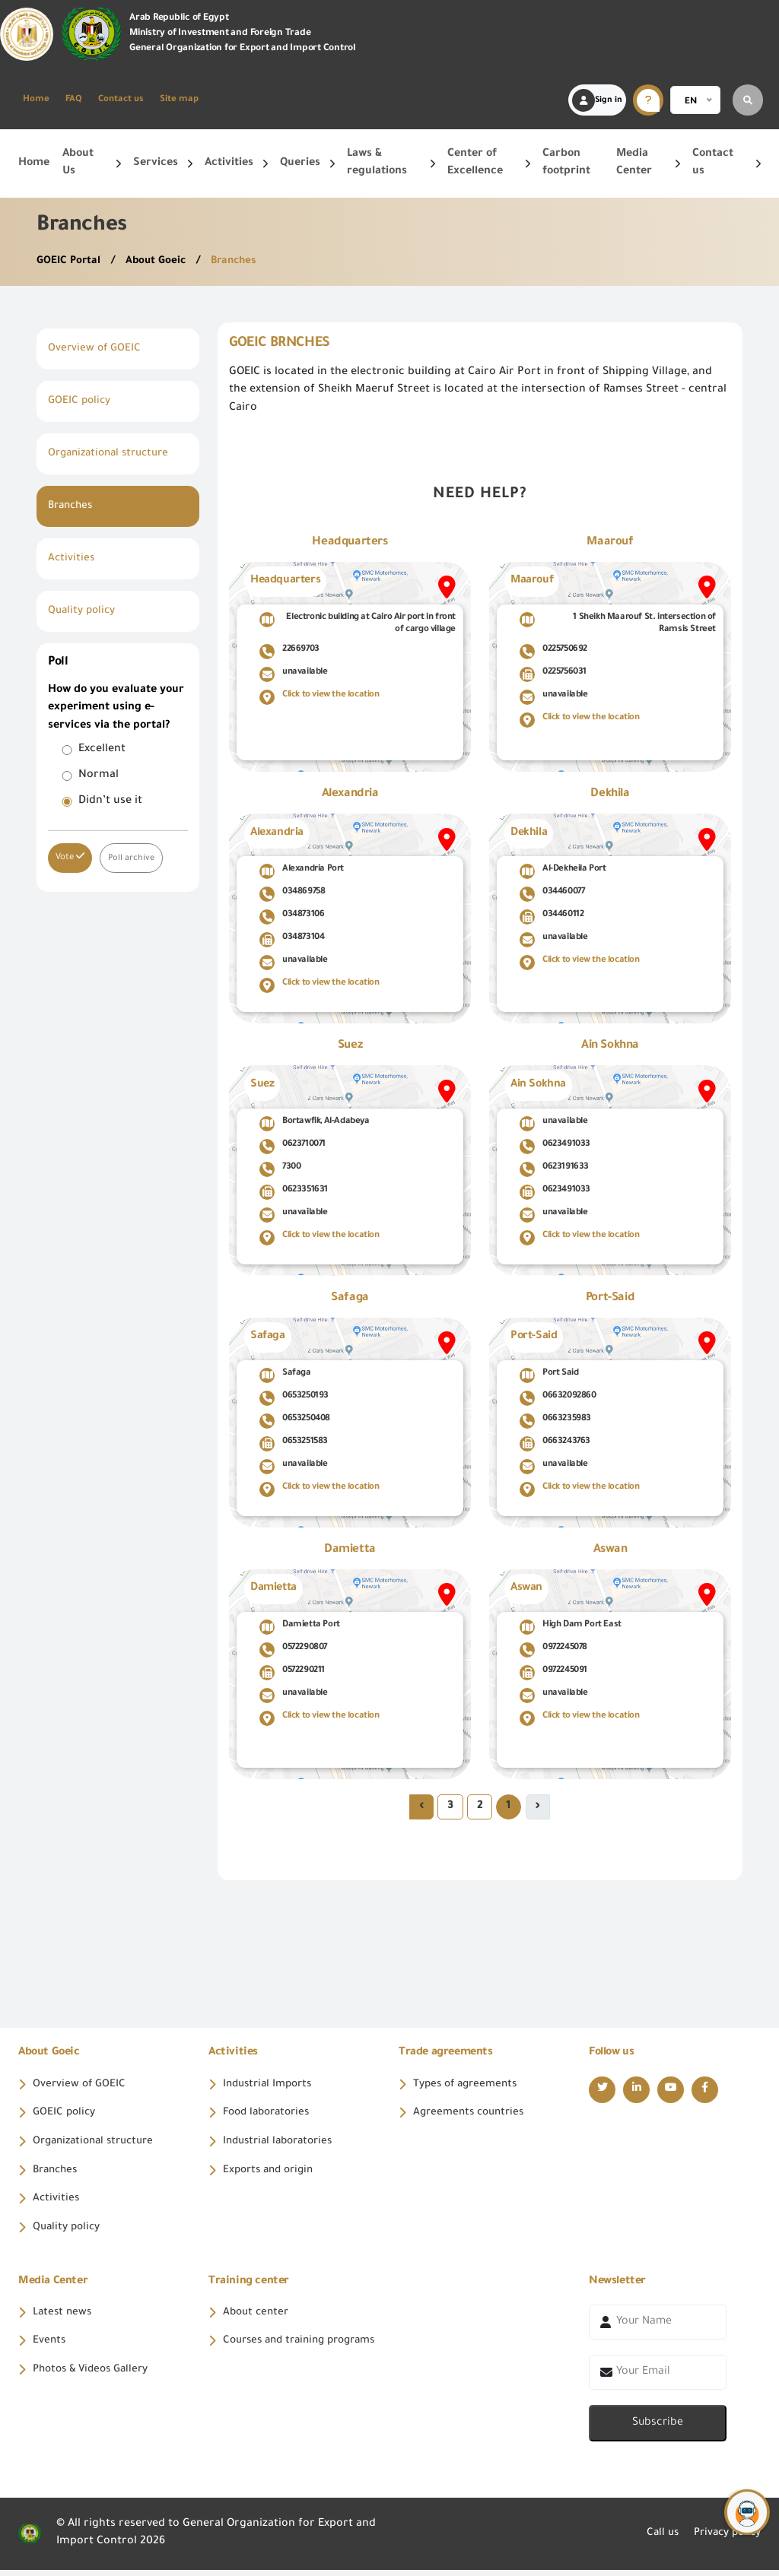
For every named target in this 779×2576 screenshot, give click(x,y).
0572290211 (292, 1672)
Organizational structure (114, 454)
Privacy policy (724, 2539)
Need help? (480, 494)
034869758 (292, 894)
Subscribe (657, 2429)
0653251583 (293, 1443)
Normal (98, 775)
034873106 (291, 917)
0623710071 (292, 1146)
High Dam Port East (571, 1627)
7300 (279, 1169)
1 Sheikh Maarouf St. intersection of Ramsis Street (618, 623)
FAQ (73, 100)
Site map (179, 100)
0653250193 (294, 1398)
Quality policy (84, 611)
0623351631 (293, 1192)
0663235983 (555, 1421)
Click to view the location (319, 697)
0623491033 (555, 1146)
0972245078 (553, 1650)
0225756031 (553, 674)
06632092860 (558, 1398)
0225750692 (553, 651)
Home (36, 100)
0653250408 (294, 1421)
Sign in (597, 100)
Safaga (285, 1375)
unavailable (293, 674)
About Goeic (160, 261)
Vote (70, 857)
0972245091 (553, 1672)
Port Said (549, 1375)
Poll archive (132, 858)
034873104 (291, 939)
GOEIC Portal (71, 261)
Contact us (121, 100)
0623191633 (554, 1169)
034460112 (551, 917)
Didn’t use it (110, 801)
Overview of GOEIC (96, 349)
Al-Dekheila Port (563, 871)
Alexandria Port (301, 871)
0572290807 (293, 1650)
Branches (240, 261)
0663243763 (555, 1443)
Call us (655, 2539)
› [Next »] (421, 1806)
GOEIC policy (81, 401)
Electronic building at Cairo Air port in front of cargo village (357, 623)
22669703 (289, 651)
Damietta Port (299, 1627)
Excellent (102, 750)
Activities (72, 559)
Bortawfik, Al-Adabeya (314, 1123)
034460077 (552, 894)
